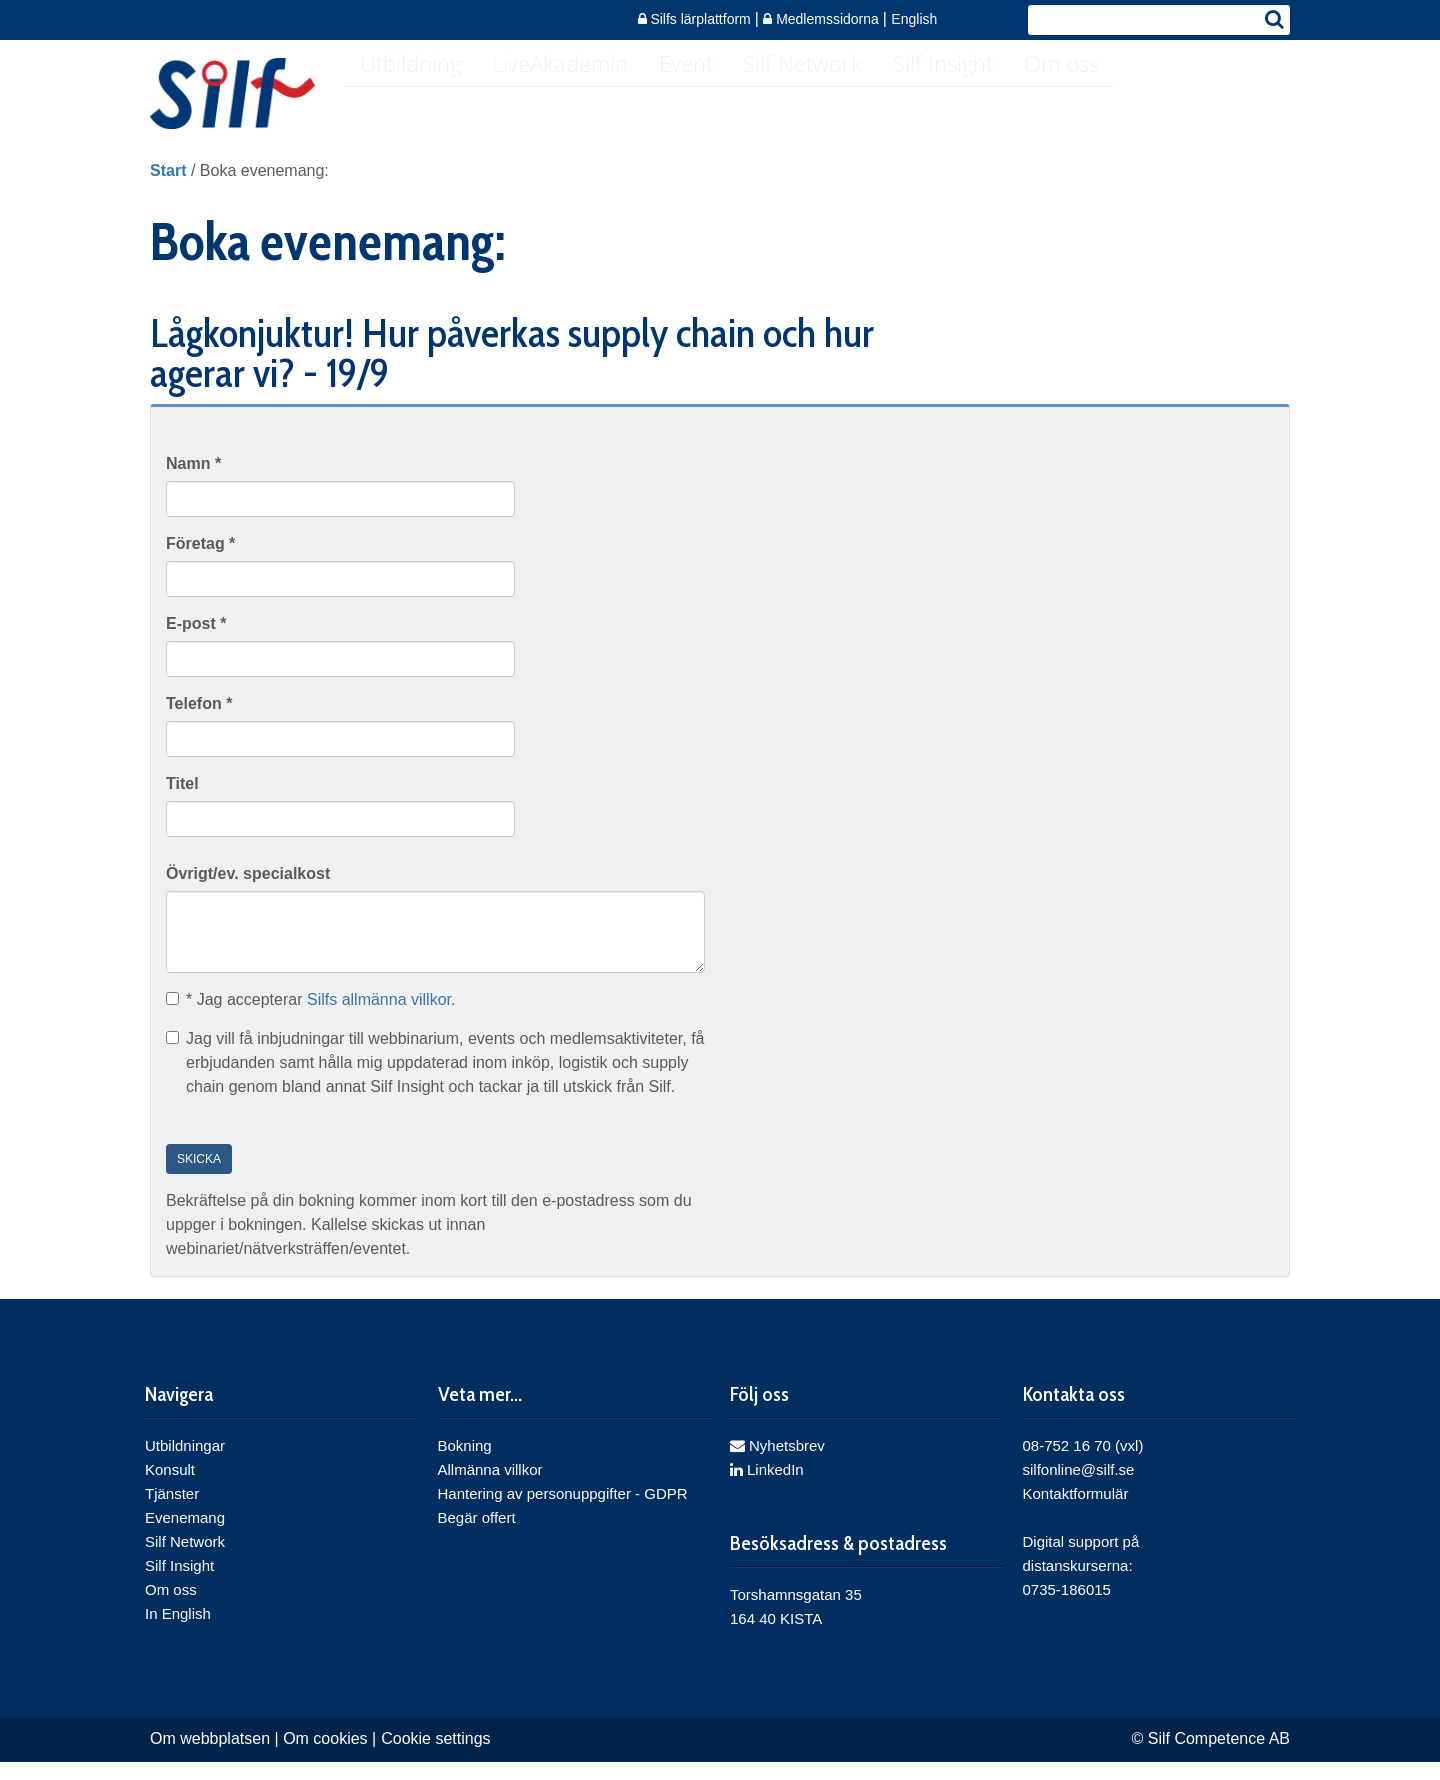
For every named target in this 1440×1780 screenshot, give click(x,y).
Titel (182, 801)
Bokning (465, 1463)
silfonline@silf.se (1079, 1487)
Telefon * (199, 721)
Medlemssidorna (823, 19)
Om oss (1112, 96)
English (914, 19)
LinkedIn (767, 1487)
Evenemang (185, 1535)
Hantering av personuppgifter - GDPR (563, 1511)
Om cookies (325, 1756)
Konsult (170, 1487)
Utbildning (415, 96)
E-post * (196, 641)
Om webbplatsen (210, 1756)
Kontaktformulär (1076, 1511)
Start (168, 188)
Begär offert (477, 1535)
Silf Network (835, 96)
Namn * (193, 481)
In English (178, 1631)
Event (709, 96)
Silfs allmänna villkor (379, 1018)
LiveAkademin (574, 96)
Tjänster (172, 1511)
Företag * (200, 561)
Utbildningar (185, 1463)
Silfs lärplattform (696, 19)
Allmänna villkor (490, 1487)
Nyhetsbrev (777, 1463)
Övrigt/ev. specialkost (248, 891)
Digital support (1071, 1559)
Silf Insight (985, 96)
